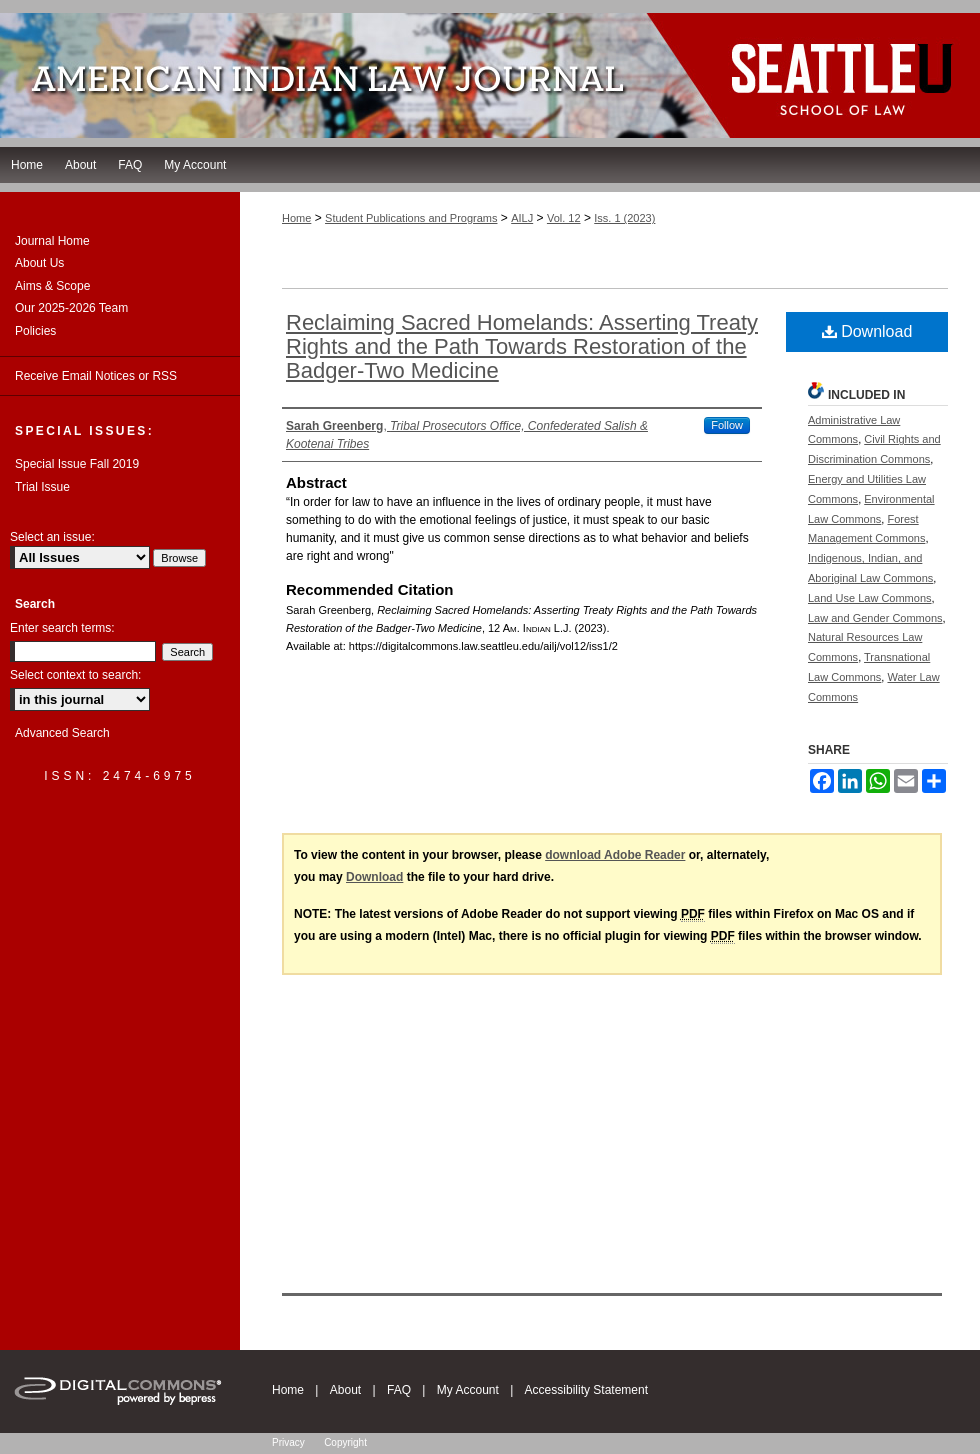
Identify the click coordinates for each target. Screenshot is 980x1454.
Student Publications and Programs (411, 218)
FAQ (399, 1390)
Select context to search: (75, 675)
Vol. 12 (564, 218)
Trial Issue (42, 487)
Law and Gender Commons (875, 618)
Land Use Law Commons (870, 598)
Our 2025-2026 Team (71, 308)
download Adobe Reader (615, 855)
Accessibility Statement (586, 1390)
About (345, 1390)
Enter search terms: (62, 628)
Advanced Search (62, 733)
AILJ (522, 218)
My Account (468, 1390)
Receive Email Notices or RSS (96, 376)
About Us (39, 263)
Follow (727, 425)
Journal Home (52, 241)
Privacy (288, 1442)
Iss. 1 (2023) (624, 218)
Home (296, 218)
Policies (35, 331)
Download (867, 331)
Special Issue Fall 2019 (77, 464)
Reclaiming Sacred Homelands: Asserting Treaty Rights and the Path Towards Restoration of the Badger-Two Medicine (522, 346)
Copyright (345, 1442)
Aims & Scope (52, 286)
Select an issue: (52, 537)
